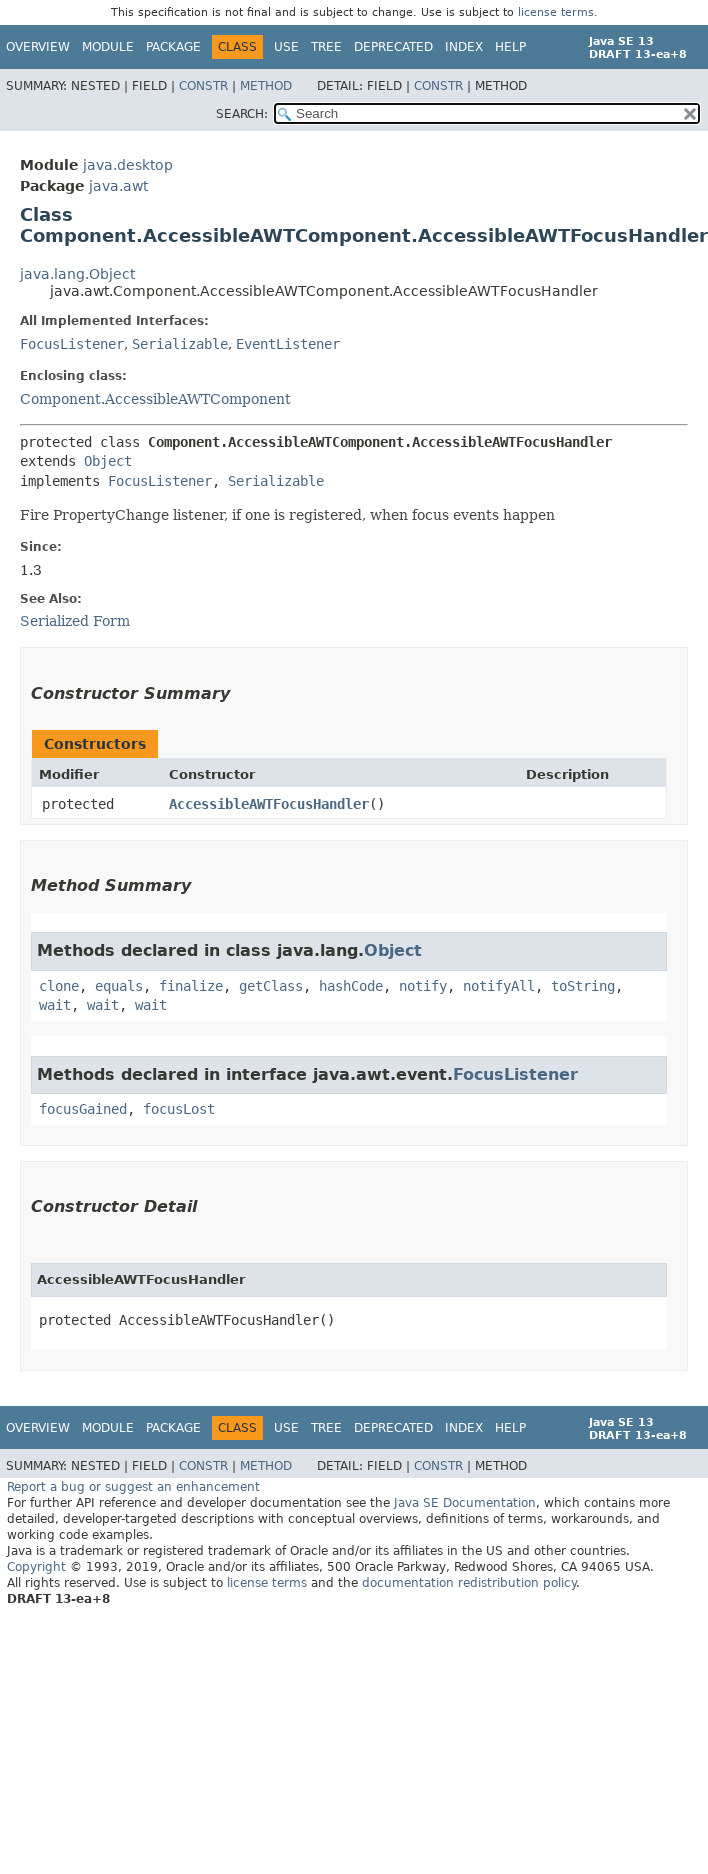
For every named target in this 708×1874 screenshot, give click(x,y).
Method (266, 86)
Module (108, 47)
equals (119, 986)
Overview (38, 47)
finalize (191, 986)
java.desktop (128, 165)
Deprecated (393, 47)
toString (583, 986)
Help (510, 47)
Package (173, 47)
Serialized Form (75, 621)
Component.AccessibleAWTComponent (155, 399)
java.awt (118, 186)
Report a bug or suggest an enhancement (133, 1487)
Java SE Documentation (465, 1503)
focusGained (83, 1109)
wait (55, 1005)
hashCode (351, 986)
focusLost (179, 1109)
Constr (203, 86)
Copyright (36, 1567)
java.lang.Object (77, 274)
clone (59, 986)
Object (108, 461)
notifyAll (499, 986)
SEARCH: (242, 114)
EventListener (288, 344)
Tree (326, 47)
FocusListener (72, 344)
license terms (556, 12)
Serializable (180, 344)
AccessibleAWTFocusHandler (269, 804)
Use (286, 47)
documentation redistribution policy (469, 1583)
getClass (271, 986)
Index (464, 47)
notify (423, 986)
